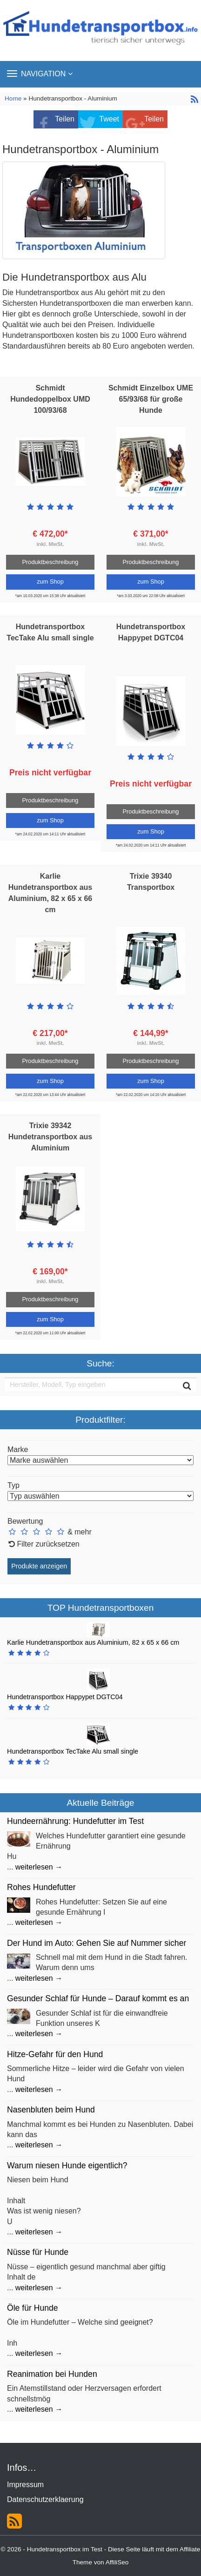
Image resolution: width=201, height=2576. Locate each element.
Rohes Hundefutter (41, 1887)
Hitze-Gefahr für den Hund (55, 2054)
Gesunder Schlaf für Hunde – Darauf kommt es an (98, 1998)
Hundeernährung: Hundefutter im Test (75, 1821)
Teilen (64, 119)
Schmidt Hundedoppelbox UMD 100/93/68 (50, 399)
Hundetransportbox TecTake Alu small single (72, 1751)
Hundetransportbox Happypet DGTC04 (65, 1697)
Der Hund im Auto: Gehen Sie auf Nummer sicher (96, 1943)
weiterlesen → (38, 1867)
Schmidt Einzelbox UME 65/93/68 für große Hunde (150, 399)
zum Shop (50, 581)
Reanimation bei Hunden (52, 2374)
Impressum (25, 2485)
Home (14, 98)
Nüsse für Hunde (37, 2252)
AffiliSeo (117, 2562)
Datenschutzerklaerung (45, 2499)
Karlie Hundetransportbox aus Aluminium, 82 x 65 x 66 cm (93, 1642)
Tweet (109, 119)
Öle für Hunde (32, 2308)
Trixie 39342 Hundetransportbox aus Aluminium (50, 1137)
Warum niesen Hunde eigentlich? (67, 2165)
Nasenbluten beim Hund (51, 2109)
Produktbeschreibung (50, 561)
